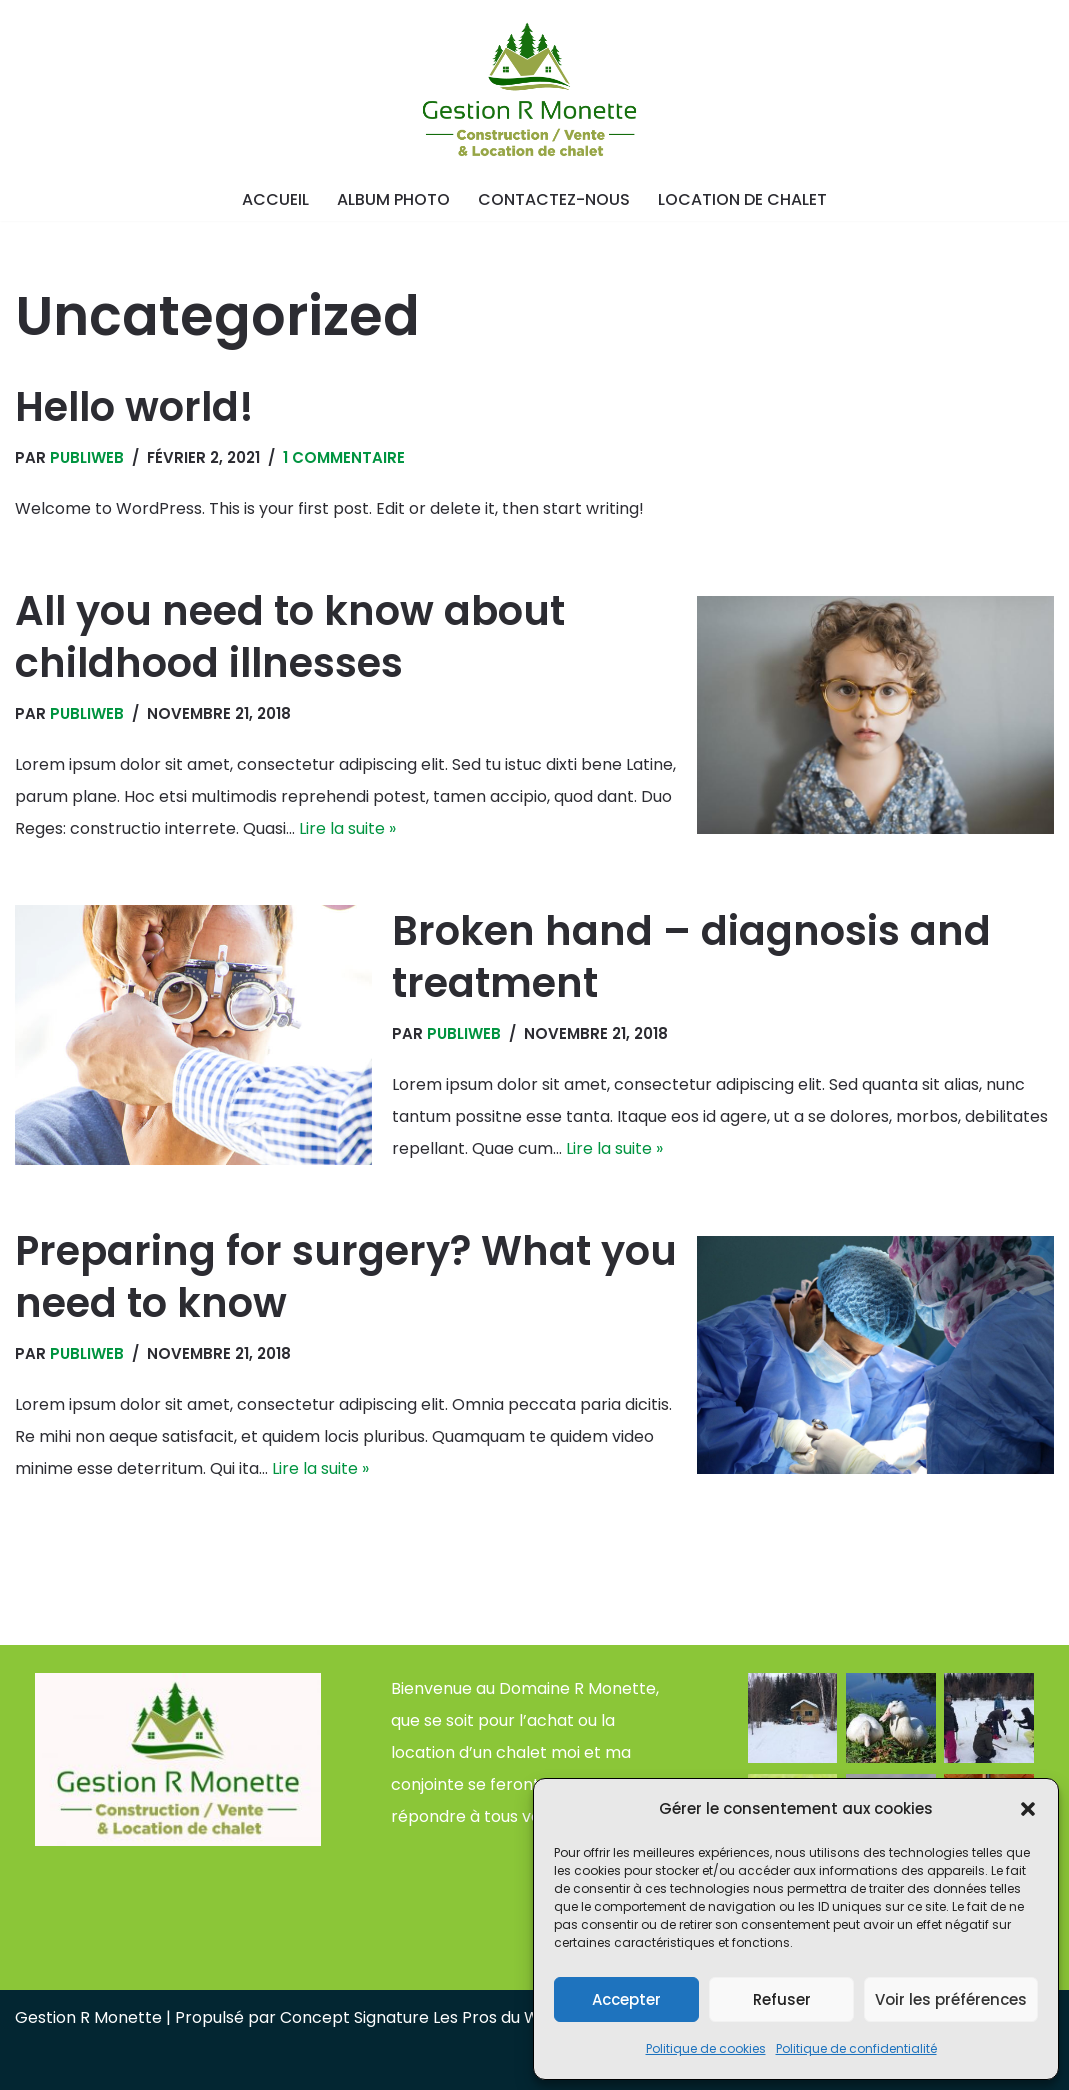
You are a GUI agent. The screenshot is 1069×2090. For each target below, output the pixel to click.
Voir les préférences (951, 1999)
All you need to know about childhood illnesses (290, 637)
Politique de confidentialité (856, 2048)
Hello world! (134, 407)
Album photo (393, 199)
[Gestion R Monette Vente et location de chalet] (534, 91)
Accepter (626, 1999)
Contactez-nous (554, 199)
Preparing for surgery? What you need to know (346, 1277)
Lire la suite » (347, 828)
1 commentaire (344, 457)
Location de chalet (742, 199)
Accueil (275, 199)
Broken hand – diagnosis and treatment (691, 957)
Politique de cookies (706, 2048)
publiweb (87, 457)
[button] (1028, 1809)
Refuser (782, 1999)
